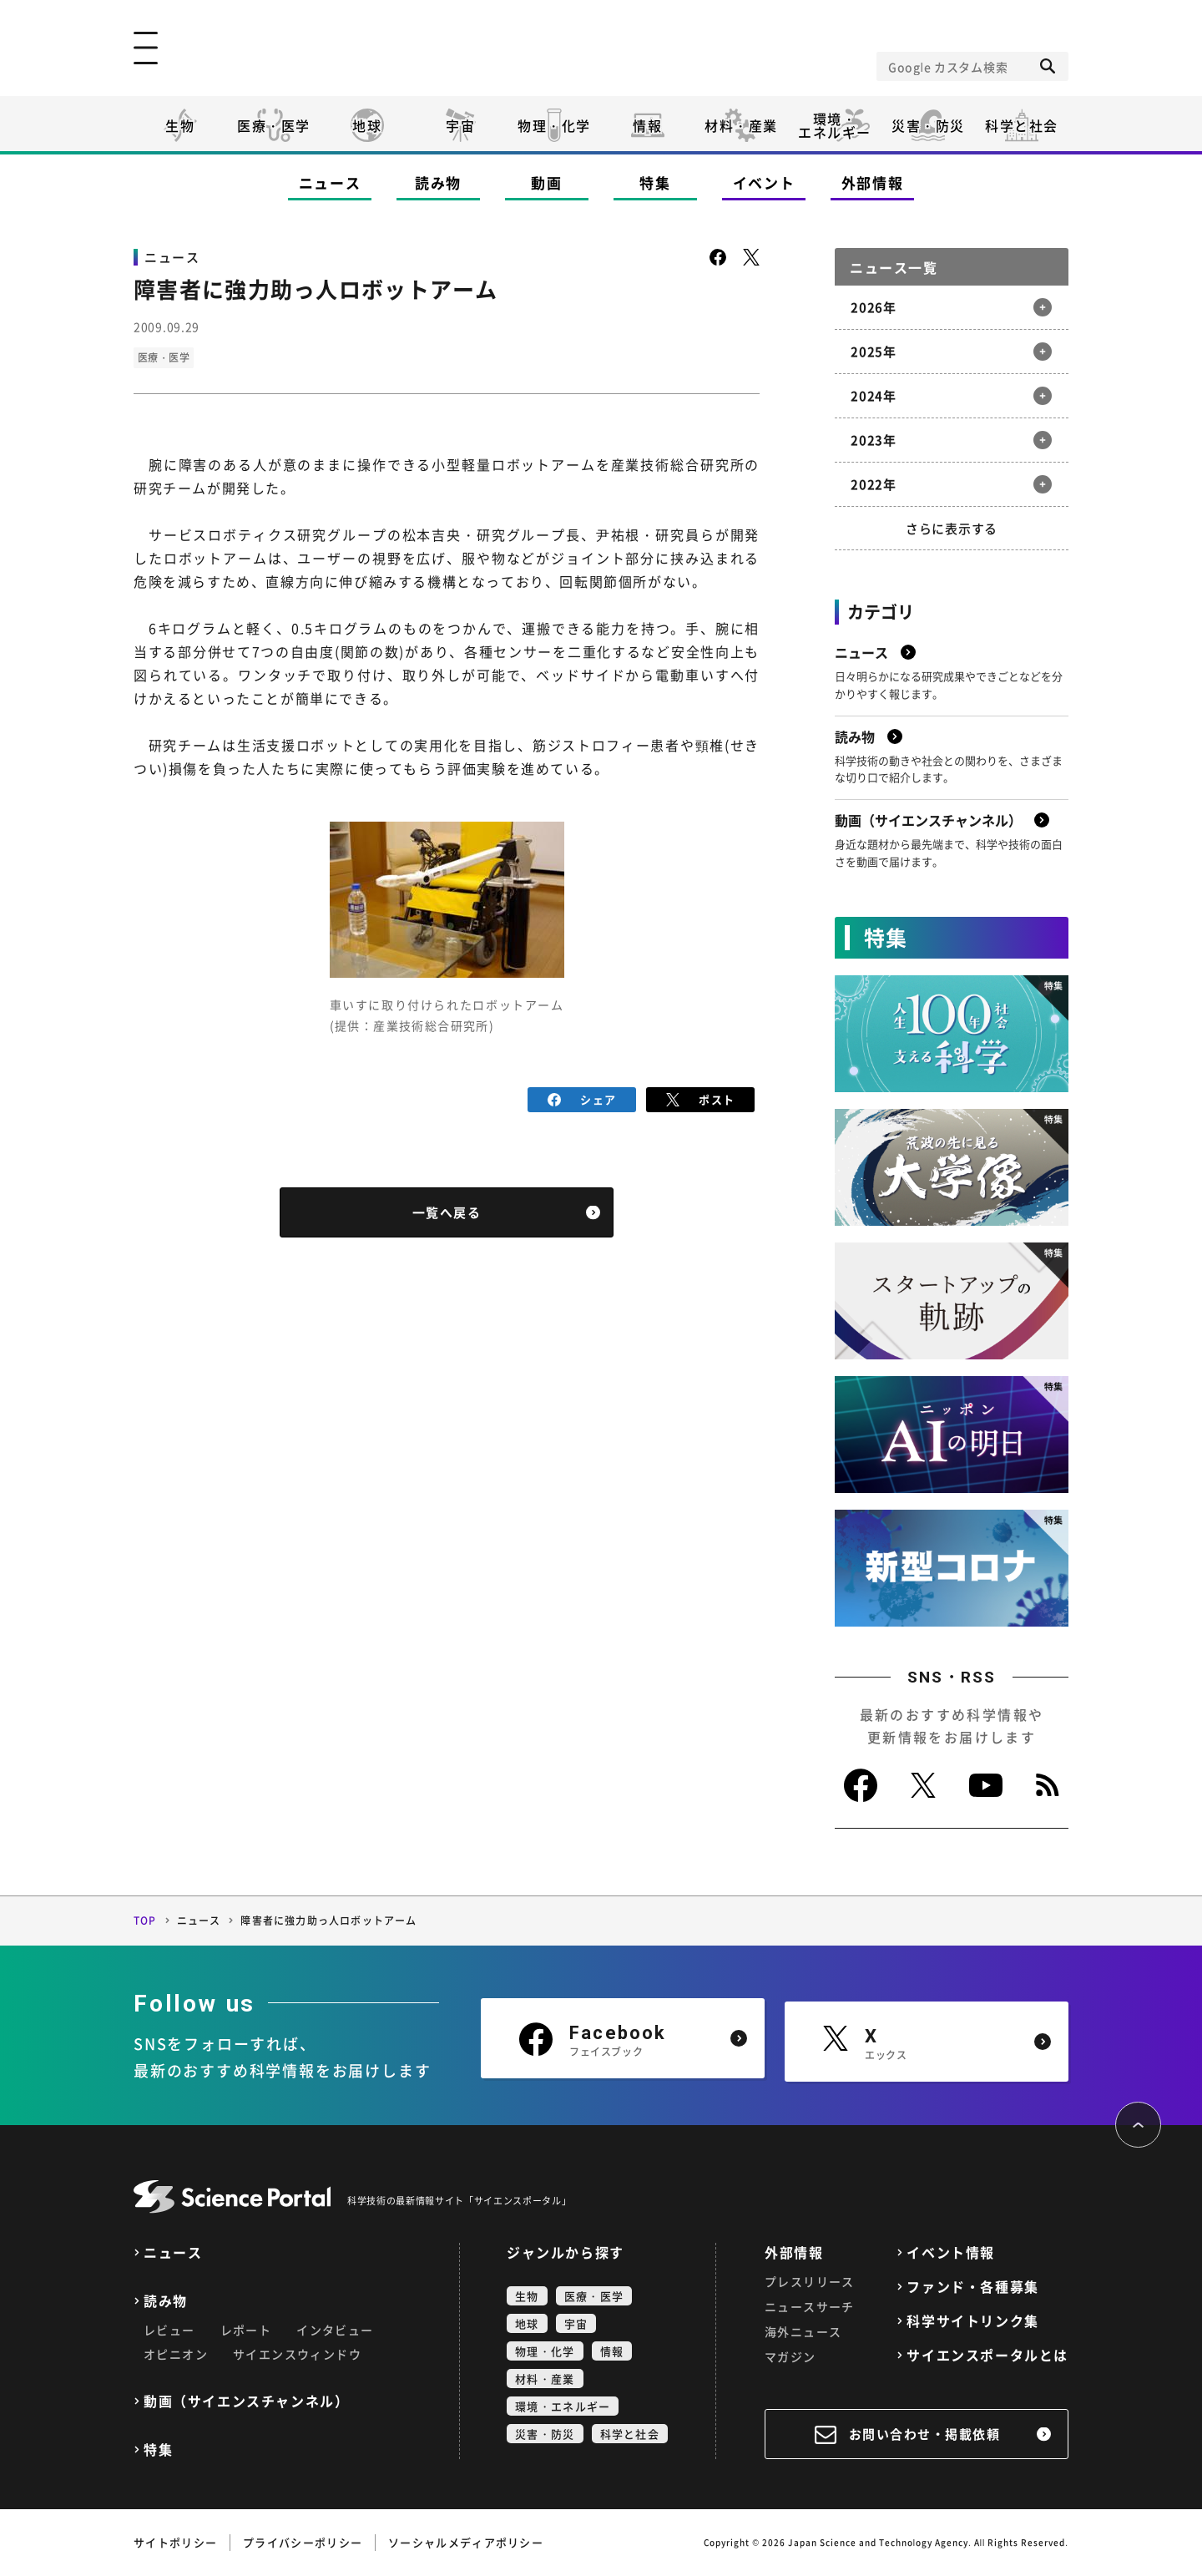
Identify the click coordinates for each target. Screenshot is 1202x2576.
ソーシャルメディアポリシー (465, 2542)
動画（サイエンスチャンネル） (246, 2401)
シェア (582, 1098)
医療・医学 (274, 125)
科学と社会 (1021, 125)
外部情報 (872, 182)
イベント (764, 182)
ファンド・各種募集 (972, 2286)
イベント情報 (951, 2252)
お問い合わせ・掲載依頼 (925, 2434)
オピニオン (176, 2354)
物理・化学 (554, 125)
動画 (546, 182)
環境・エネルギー (562, 2406)
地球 (366, 125)
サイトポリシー (175, 2542)
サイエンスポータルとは (987, 2355)
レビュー (169, 2329)
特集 (654, 182)
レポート (246, 2329)
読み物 (438, 182)
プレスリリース (810, 2281)
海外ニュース (803, 2331)
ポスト (700, 1098)
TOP (145, 1920)
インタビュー (334, 2329)
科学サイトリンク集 (972, 2321)
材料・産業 (741, 125)
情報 (647, 125)
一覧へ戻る (447, 1211)
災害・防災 (928, 125)
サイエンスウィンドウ (297, 2354)
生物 (179, 125)
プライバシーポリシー (302, 2542)
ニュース (330, 182)
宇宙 (460, 125)
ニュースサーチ (810, 2306)
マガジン (790, 2356)
